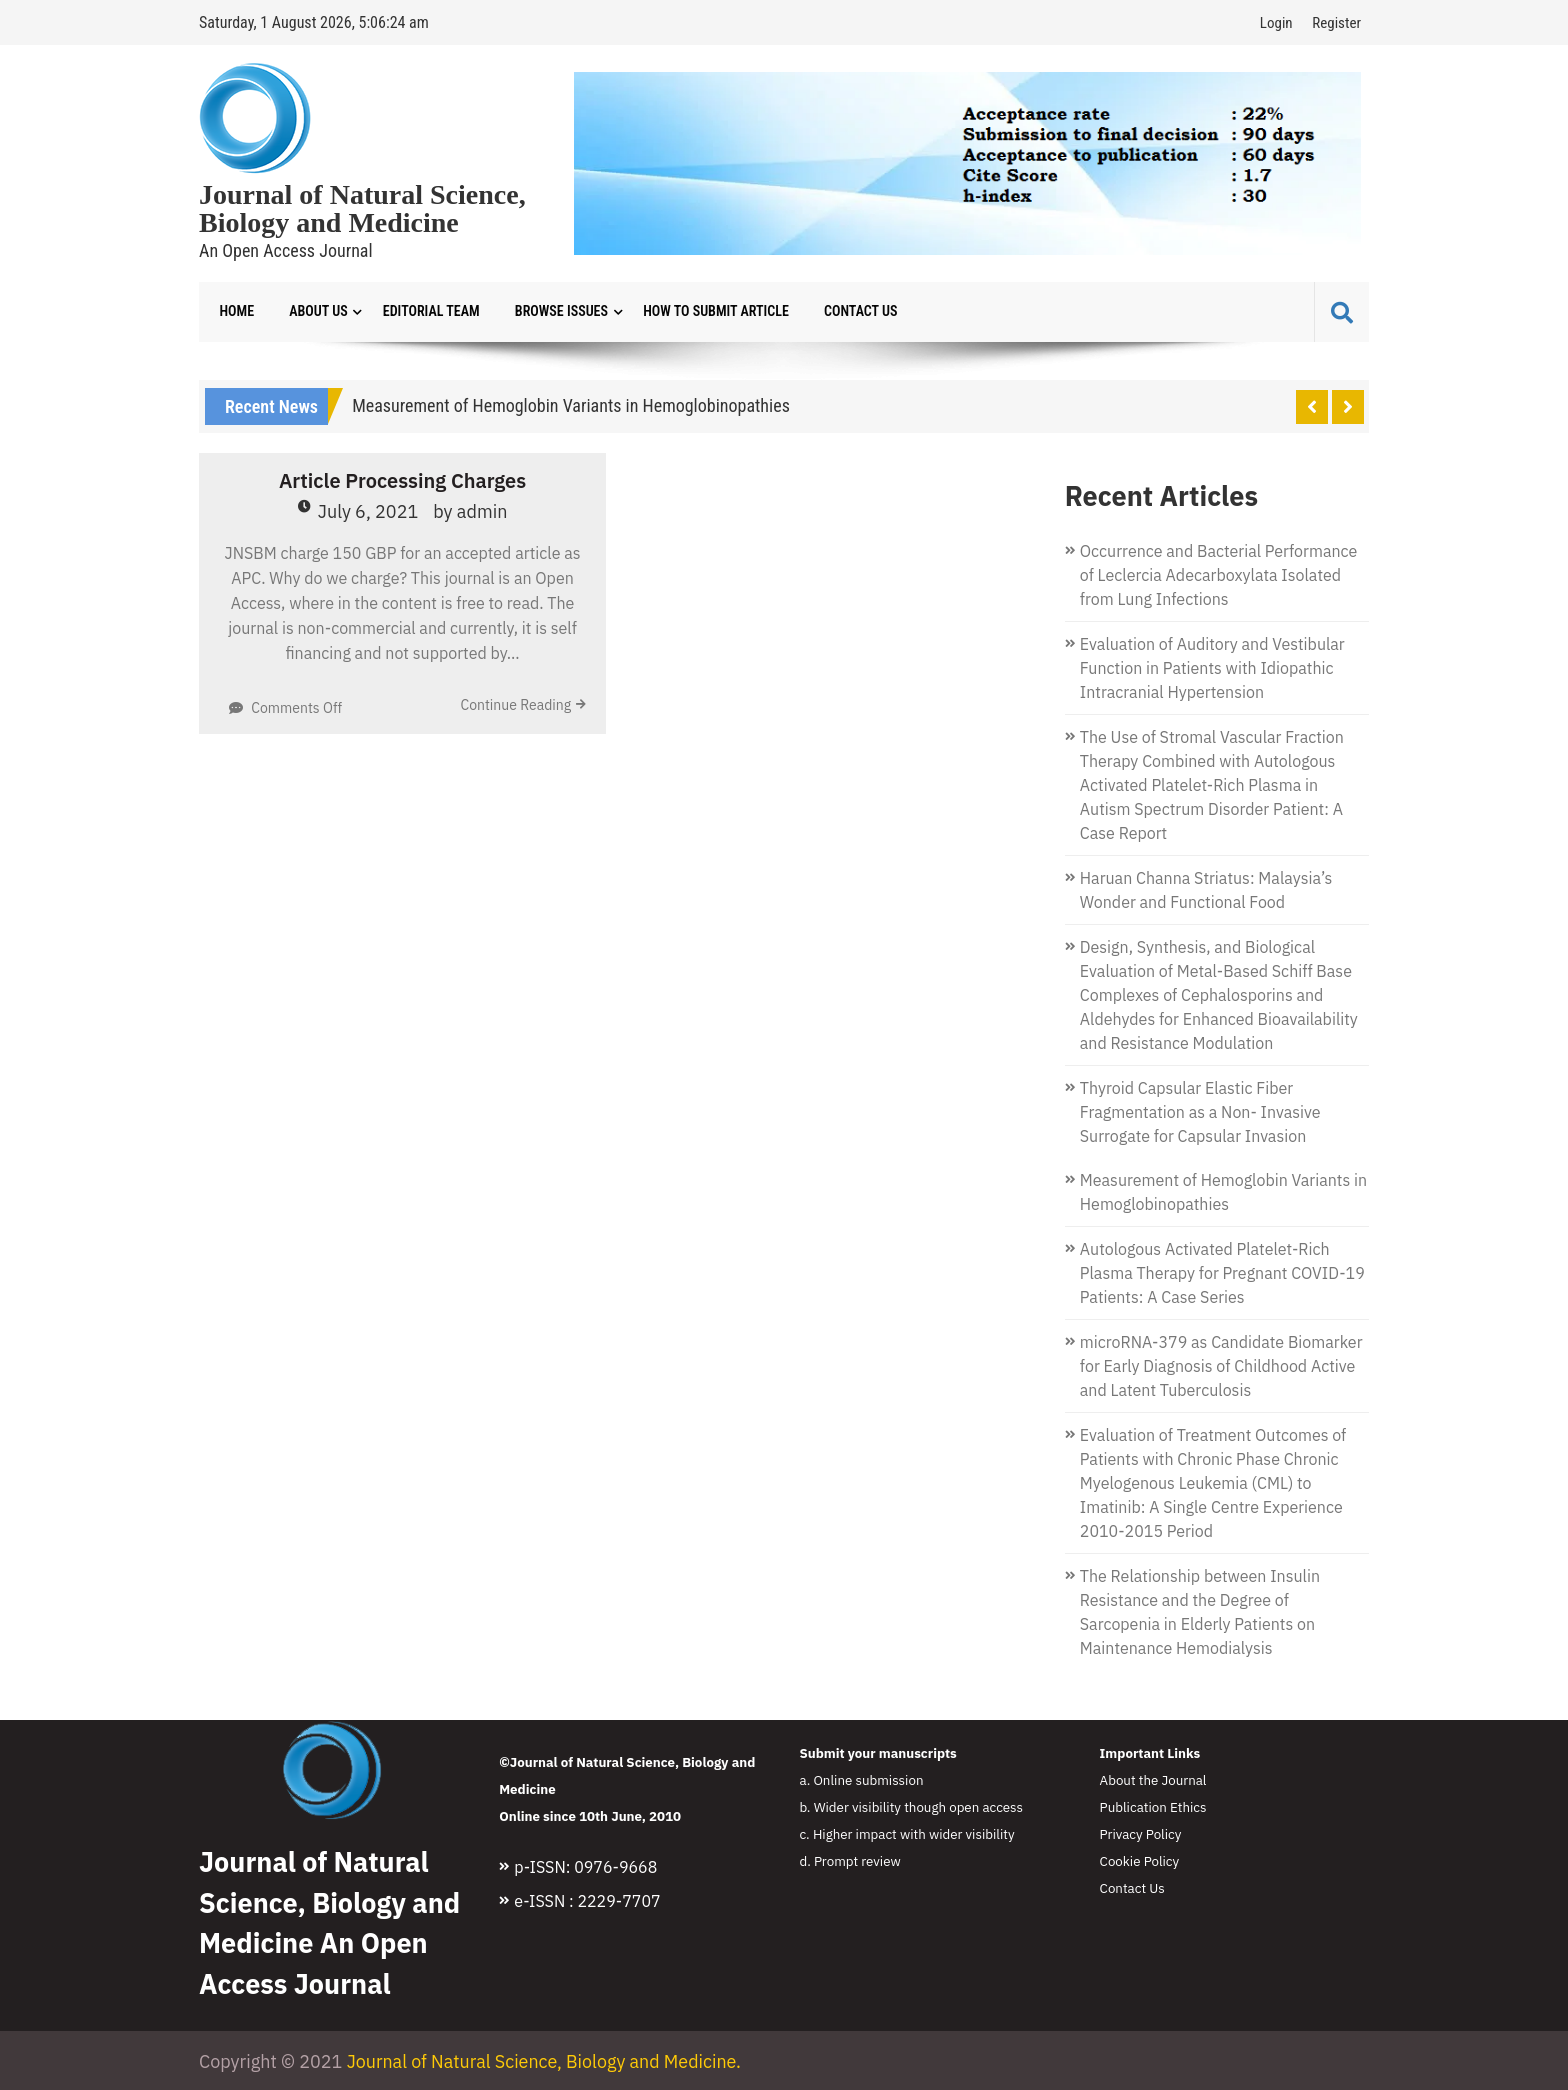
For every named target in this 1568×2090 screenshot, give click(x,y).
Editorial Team (428, 312)
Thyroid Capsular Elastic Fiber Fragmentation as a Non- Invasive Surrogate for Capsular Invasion (1200, 1112)
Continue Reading (515, 706)
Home (236, 312)
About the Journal (1153, 1780)
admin (482, 512)
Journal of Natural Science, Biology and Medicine (362, 209)
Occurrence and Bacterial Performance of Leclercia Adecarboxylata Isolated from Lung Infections (1218, 575)
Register (1336, 23)
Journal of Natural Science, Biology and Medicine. (545, 2061)
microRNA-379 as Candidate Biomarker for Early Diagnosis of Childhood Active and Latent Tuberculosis (1221, 1366)
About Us (317, 312)
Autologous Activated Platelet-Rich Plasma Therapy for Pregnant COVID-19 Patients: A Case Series (1222, 1273)
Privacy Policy (1141, 1834)
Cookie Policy (1140, 1861)
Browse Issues (557, 312)
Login (1276, 23)
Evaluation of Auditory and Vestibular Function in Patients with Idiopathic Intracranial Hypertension (1212, 668)
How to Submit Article (711, 312)
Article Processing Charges (402, 481)
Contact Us (854, 312)
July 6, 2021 (368, 512)
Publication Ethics (1153, 1807)
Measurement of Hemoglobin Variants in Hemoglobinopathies (571, 405)
